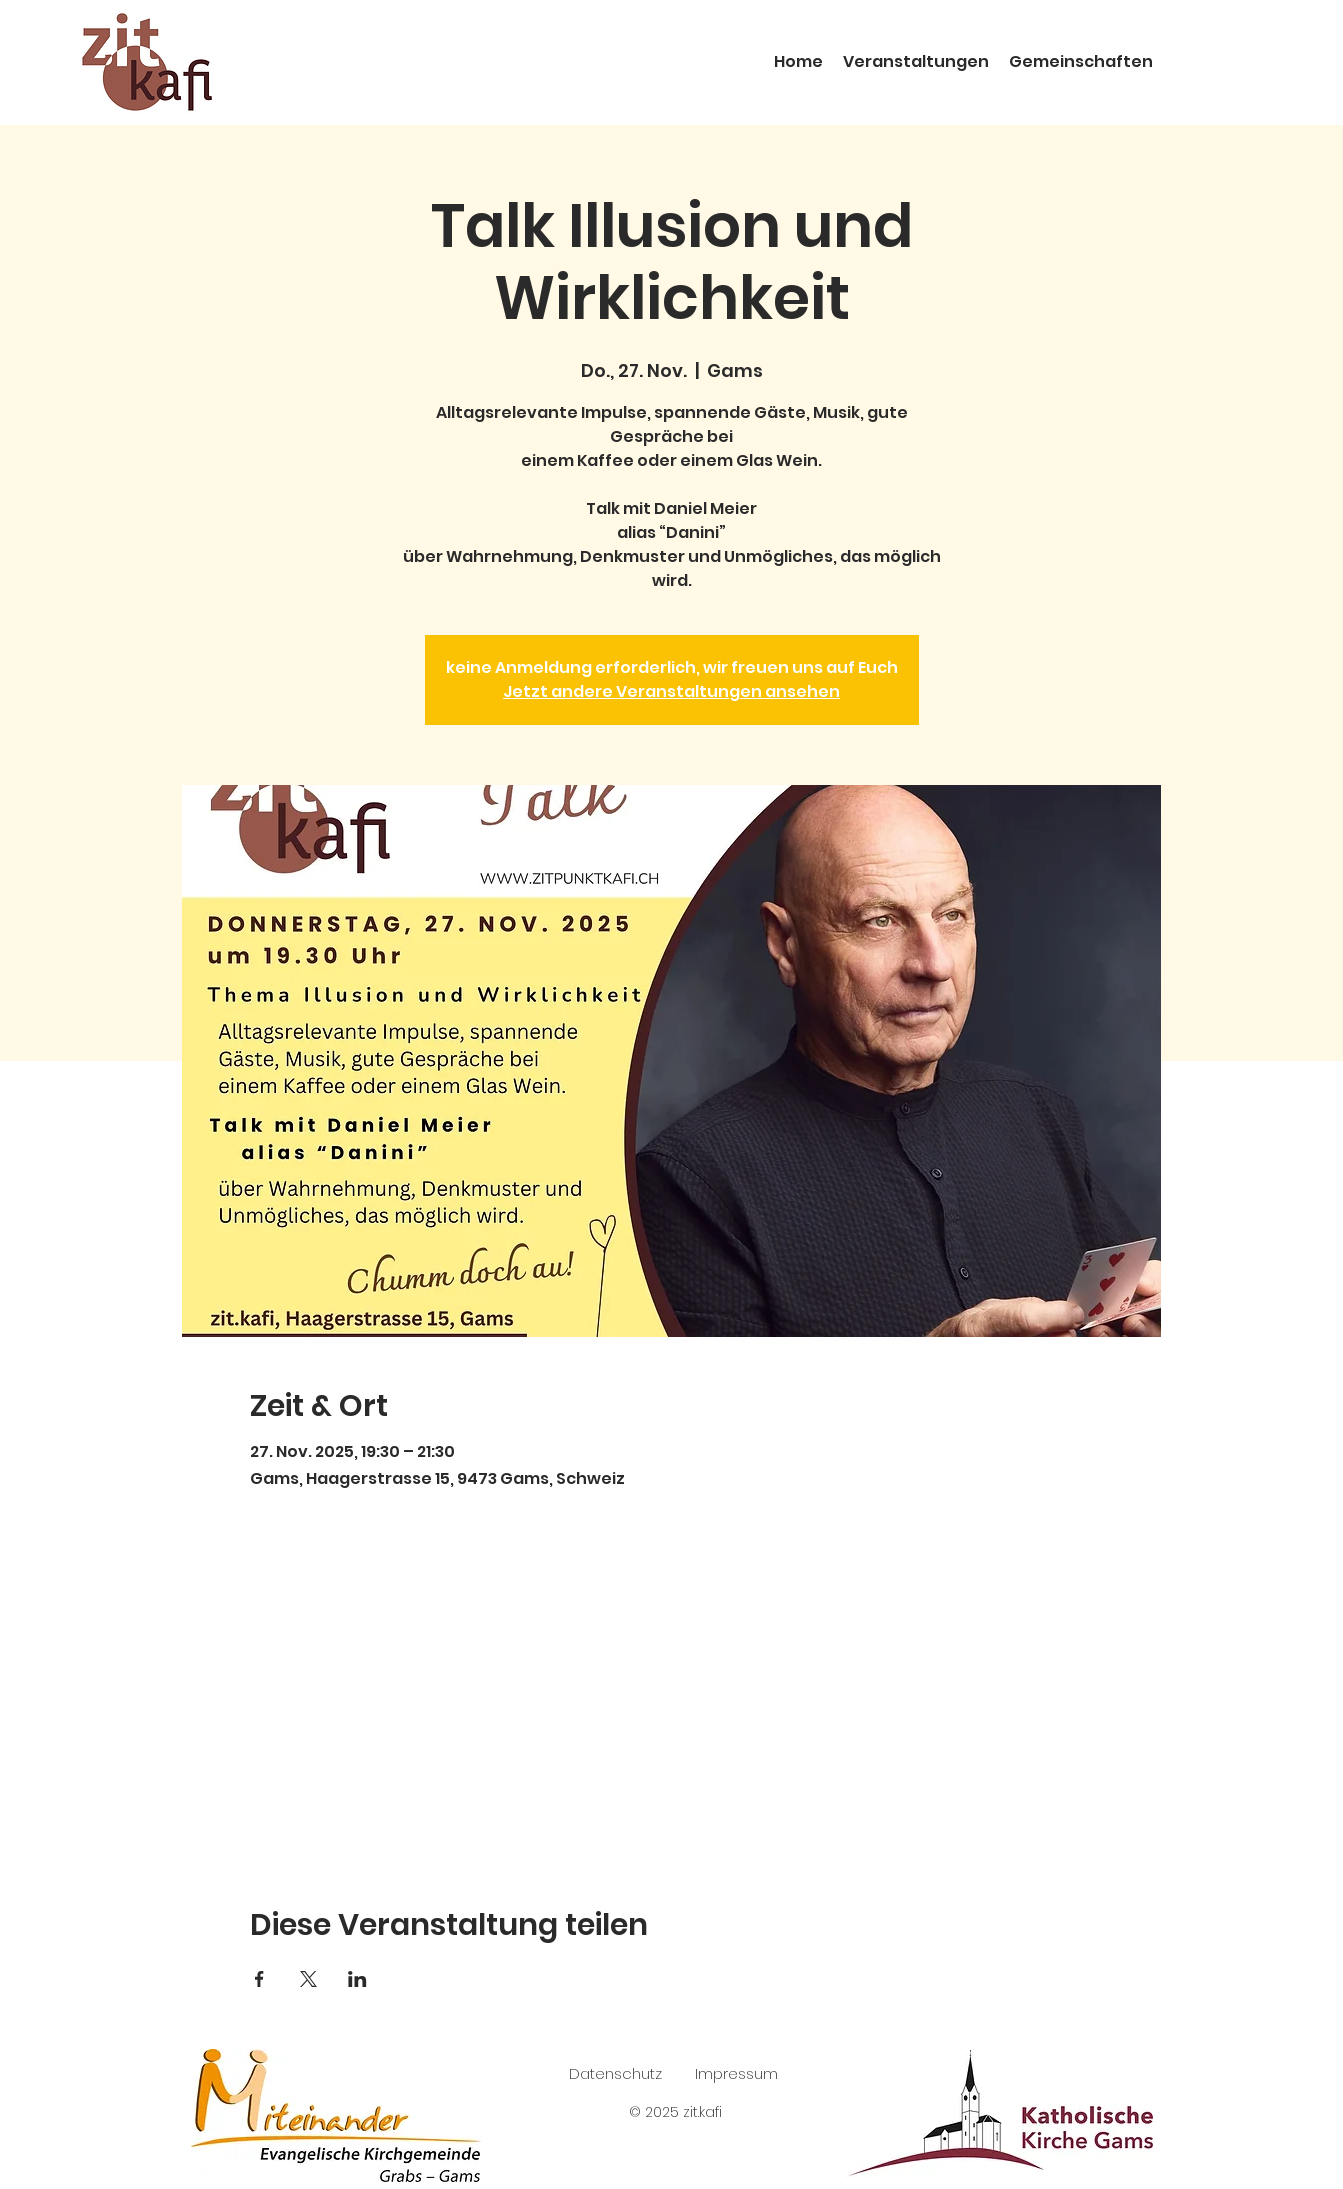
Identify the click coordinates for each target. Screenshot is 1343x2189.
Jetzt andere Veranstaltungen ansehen (671, 691)
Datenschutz (615, 2073)
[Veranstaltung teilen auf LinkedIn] (357, 1979)
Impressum (736, 2073)
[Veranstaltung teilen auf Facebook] (259, 1979)
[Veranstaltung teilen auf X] (308, 1979)
